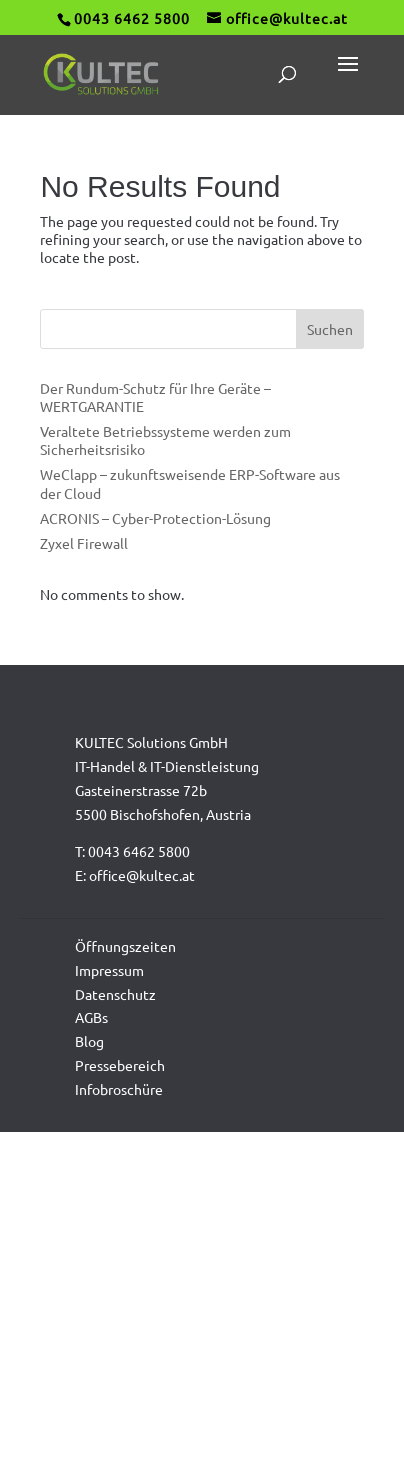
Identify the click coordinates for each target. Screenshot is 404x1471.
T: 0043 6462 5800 (132, 851)
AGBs (91, 1017)
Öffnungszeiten (125, 946)
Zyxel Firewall (84, 543)
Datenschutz (115, 994)
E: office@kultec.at (135, 875)
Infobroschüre (119, 1089)
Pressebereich (120, 1065)
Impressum (109, 970)
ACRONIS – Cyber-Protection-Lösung (155, 518)
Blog (89, 1041)
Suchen (330, 329)
